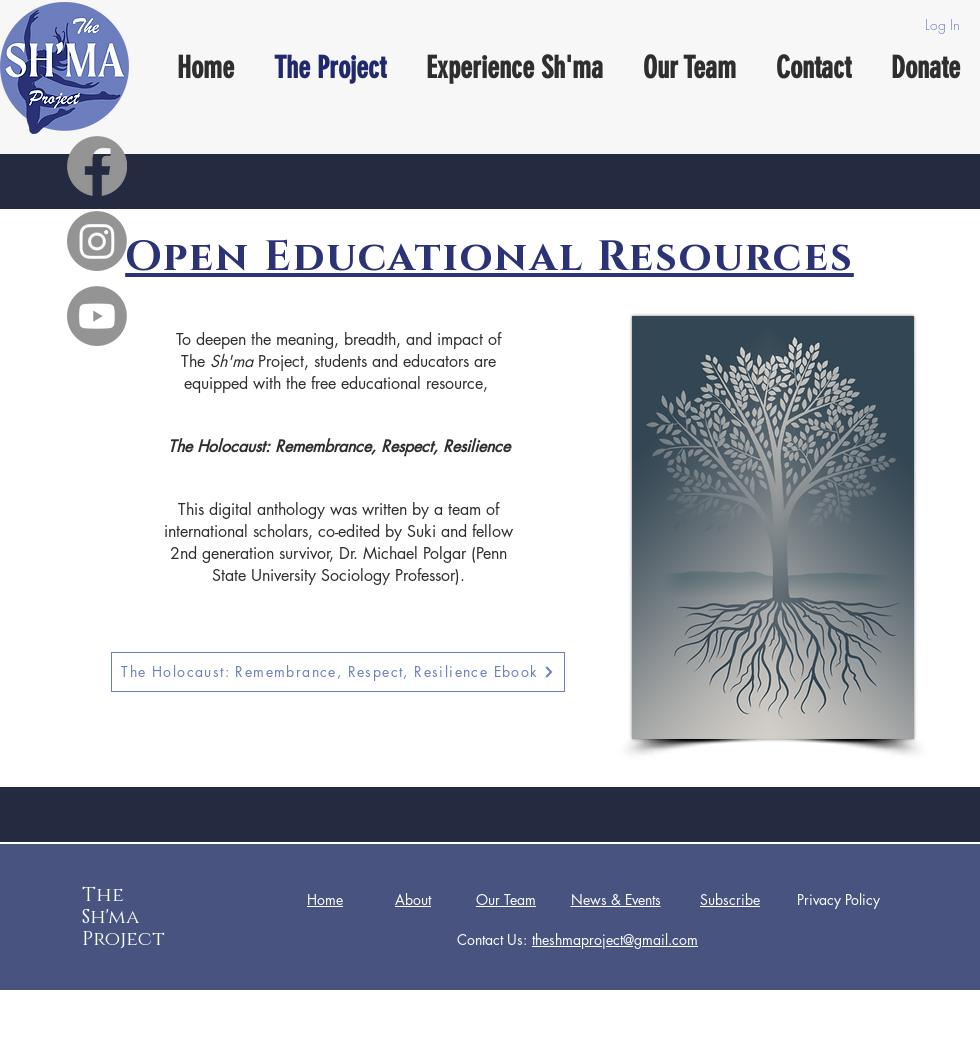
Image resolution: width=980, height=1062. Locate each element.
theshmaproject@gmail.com (615, 939)
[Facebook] (97, 166)
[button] (730, 900)
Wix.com (645, 1046)
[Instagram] (97, 241)
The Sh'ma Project (123, 917)
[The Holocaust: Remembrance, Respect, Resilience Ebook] (338, 672)
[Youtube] (97, 316)
